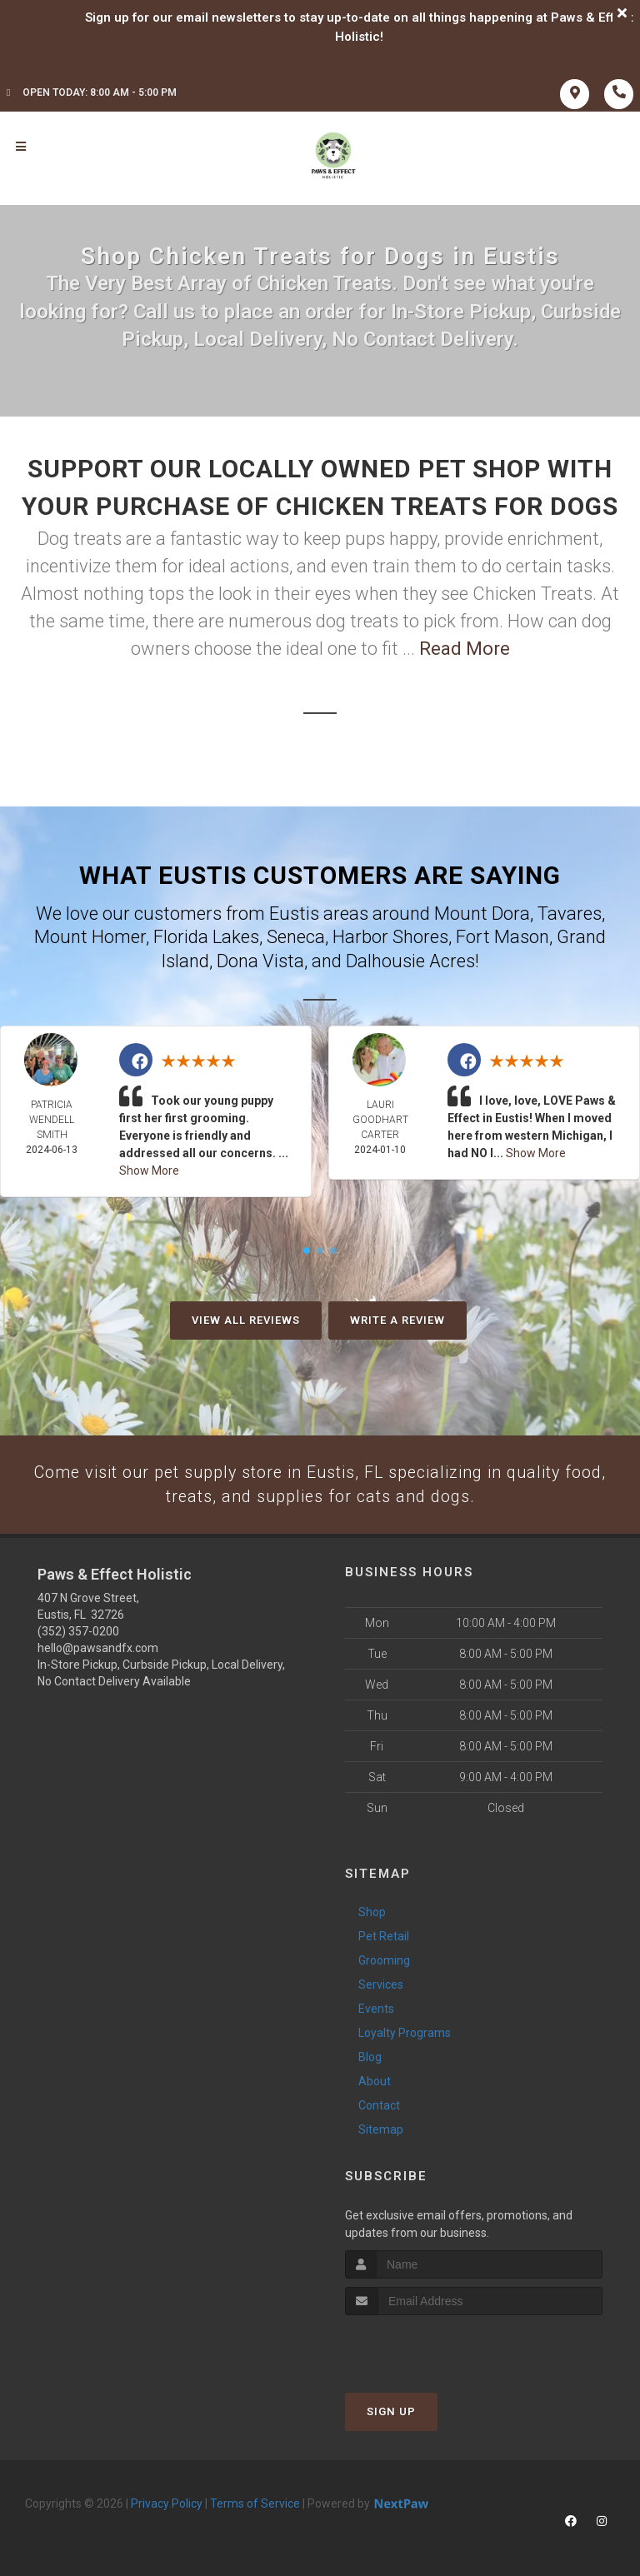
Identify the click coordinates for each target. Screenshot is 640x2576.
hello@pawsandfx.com (98, 1650)
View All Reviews (246, 1320)
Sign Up (391, 2414)
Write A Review (397, 1320)
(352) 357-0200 (78, 1633)
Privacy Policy (166, 2506)
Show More (149, 1170)
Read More (464, 648)
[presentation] (433, 2349)
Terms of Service (255, 2506)
